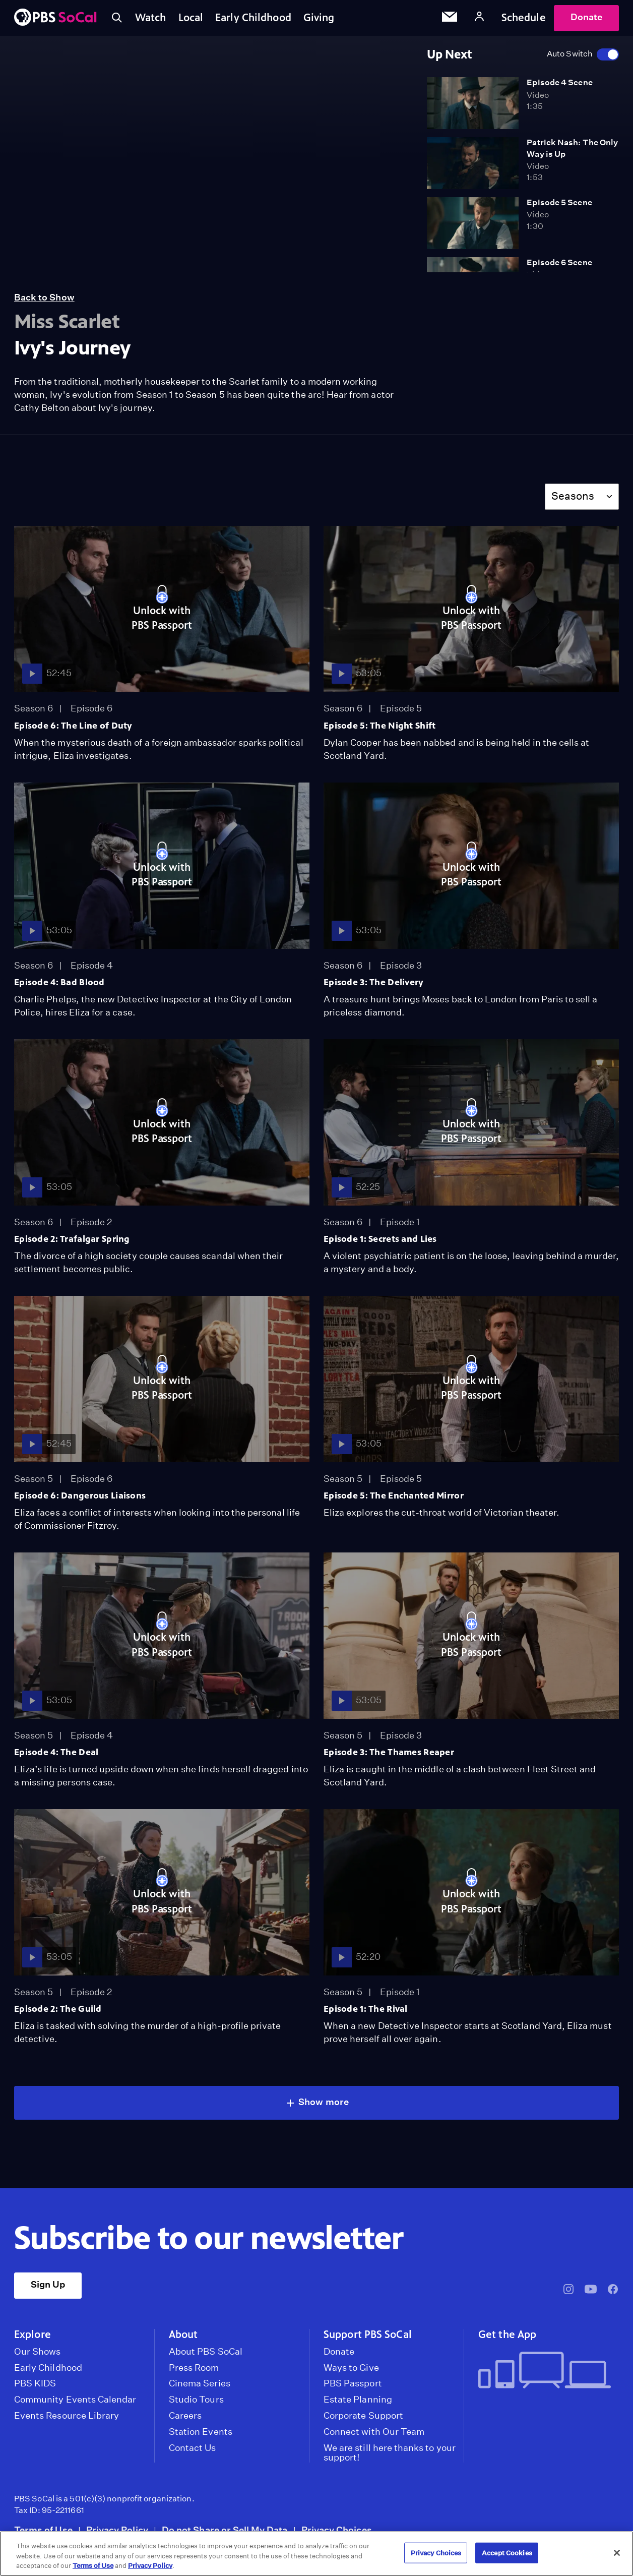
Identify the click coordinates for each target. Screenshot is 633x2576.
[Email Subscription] (449, 18)
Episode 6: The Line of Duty (73, 725)
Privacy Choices (336, 2530)
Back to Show (44, 297)
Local (191, 18)
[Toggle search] (117, 18)
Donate (586, 17)
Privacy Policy (117, 2530)
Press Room (194, 2368)
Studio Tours (196, 2399)
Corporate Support (363, 2416)
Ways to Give (351, 2368)
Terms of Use (43, 2530)
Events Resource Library (66, 2416)
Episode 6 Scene (559, 262)
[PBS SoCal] (55, 18)
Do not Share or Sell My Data (225, 2530)
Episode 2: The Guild (58, 2008)
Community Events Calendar (75, 2399)
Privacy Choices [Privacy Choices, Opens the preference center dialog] (436, 2552)
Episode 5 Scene (559, 202)
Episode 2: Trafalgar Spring (72, 1238)
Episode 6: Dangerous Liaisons (80, 1495)
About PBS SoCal (205, 2352)
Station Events (200, 2432)
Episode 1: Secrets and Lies (380, 1238)
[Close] (617, 2553)
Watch (150, 18)
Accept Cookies (507, 2552)
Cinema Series (199, 2383)
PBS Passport (353, 2383)
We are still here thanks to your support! (390, 2453)
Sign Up (48, 2284)
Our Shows (37, 2352)
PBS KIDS (35, 2383)
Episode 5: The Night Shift (380, 725)
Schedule (523, 18)
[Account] (479, 18)
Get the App (507, 2334)
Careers (185, 2416)
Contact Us (192, 2448)
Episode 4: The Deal (56, 1752)
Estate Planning (358, 2399)
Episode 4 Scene (559, 82)
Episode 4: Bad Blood (59, 982)
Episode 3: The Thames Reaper (389, 1752)
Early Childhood (253, 18)
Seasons (572, 496)
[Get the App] (544, 2371)
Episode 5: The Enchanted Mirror (394, 1495)
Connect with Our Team (374, 2432)
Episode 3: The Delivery (374, 982)
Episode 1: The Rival (366, 2008)
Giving (319, 18)
